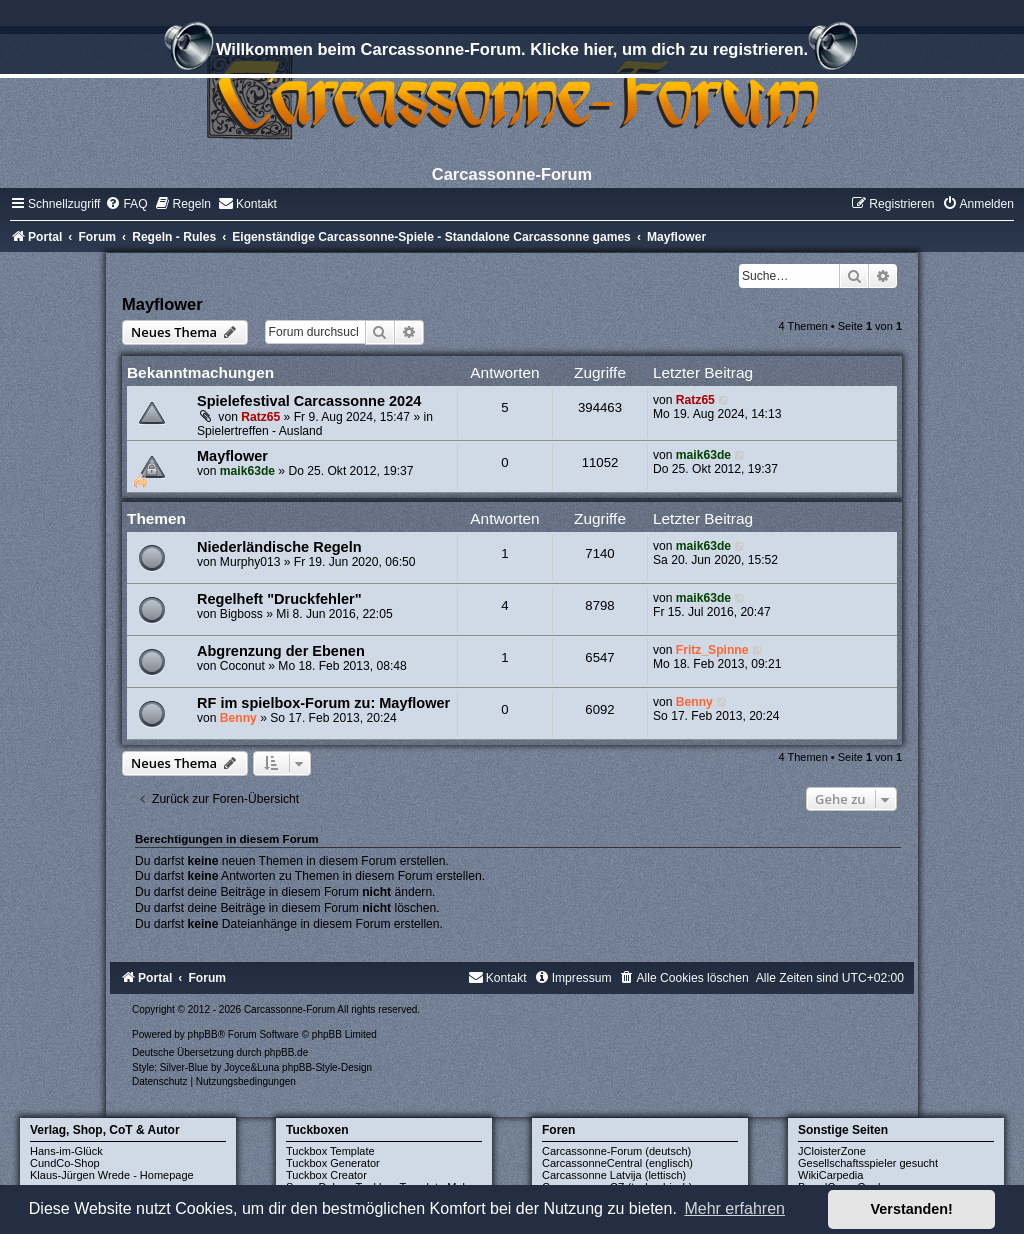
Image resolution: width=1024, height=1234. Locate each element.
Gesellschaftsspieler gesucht (868, 1163)
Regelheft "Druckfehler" (279, 599)
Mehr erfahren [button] (734, 1208)
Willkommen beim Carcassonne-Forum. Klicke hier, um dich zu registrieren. (512, 52)
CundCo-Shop (65, 1163)
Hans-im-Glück (66, 1151)
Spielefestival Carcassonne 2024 (309, 401)
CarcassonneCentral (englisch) (617, 1163)
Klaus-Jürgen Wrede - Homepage (112, 1175)
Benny (238, 718)
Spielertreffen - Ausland (260, 431)
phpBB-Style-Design (327, 1067)
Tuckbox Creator (326, 1175)
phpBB (203, 1034)
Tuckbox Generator (333, 1163)
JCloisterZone (832, 1151)
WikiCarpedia (830, 1175)
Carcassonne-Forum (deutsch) (616, 1151)
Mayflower (162, 304)
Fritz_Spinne (712, 650)
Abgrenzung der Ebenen (281, 651)
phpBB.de (286, 1052)
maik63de (247, 471)
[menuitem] (126, 204)
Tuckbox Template (330, 1151)
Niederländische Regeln (279, 547)
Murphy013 (250, 562)
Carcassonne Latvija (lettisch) (614, 1175)
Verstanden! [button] (912, 1209)
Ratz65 (260, 417)
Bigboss (241, 614)
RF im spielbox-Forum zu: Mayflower (323, 703)
